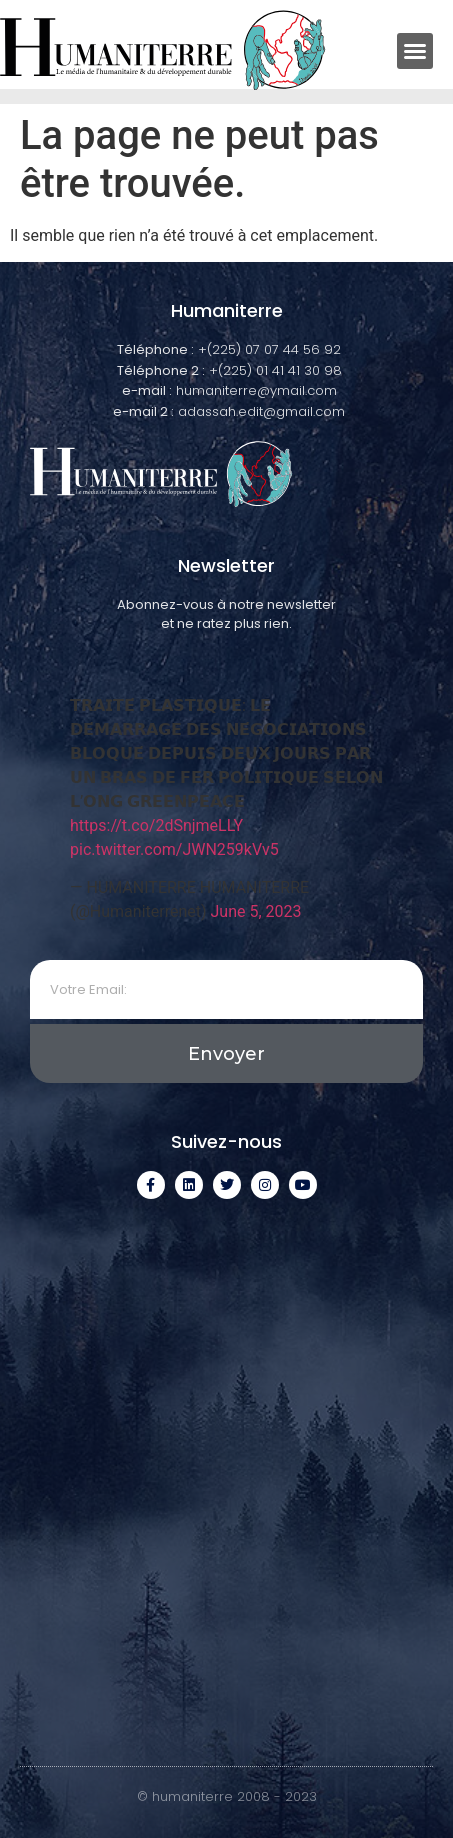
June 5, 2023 (256, 911)
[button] (415, 51)
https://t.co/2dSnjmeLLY (156, 825)
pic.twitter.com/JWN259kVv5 (174, 849)
